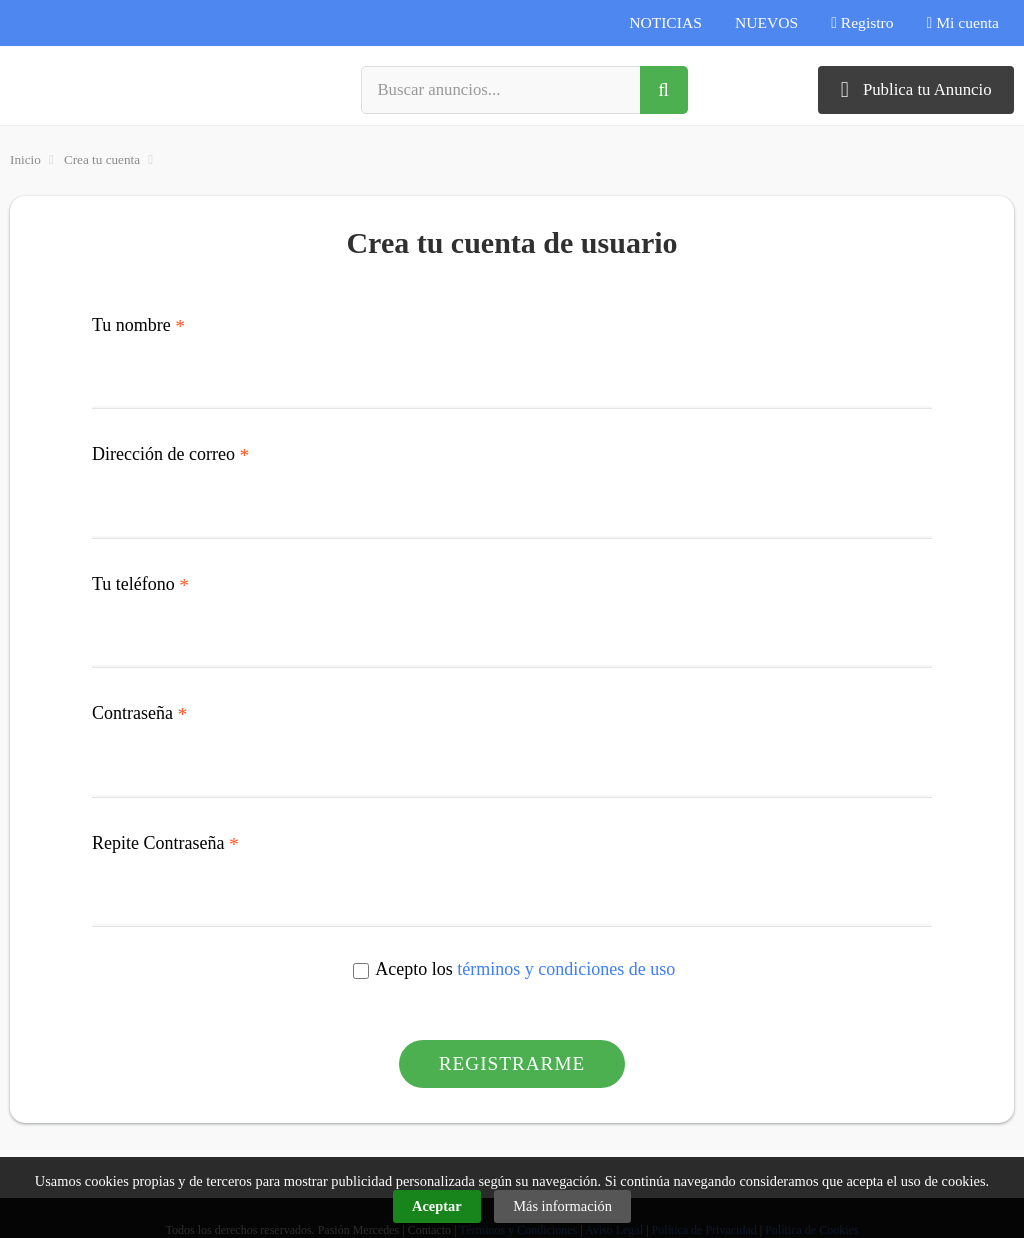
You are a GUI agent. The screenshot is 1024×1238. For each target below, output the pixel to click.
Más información (562, 1206)
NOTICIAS (665, 22)
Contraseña (139, 714)
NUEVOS (766, 22)
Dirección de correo (170, 455)
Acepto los (514, 971)
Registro (862, 22)
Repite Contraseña (165, 844)
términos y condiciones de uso (566, 969)
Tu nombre (138, 326)
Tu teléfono (140, 585)
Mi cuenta (963, 22)
